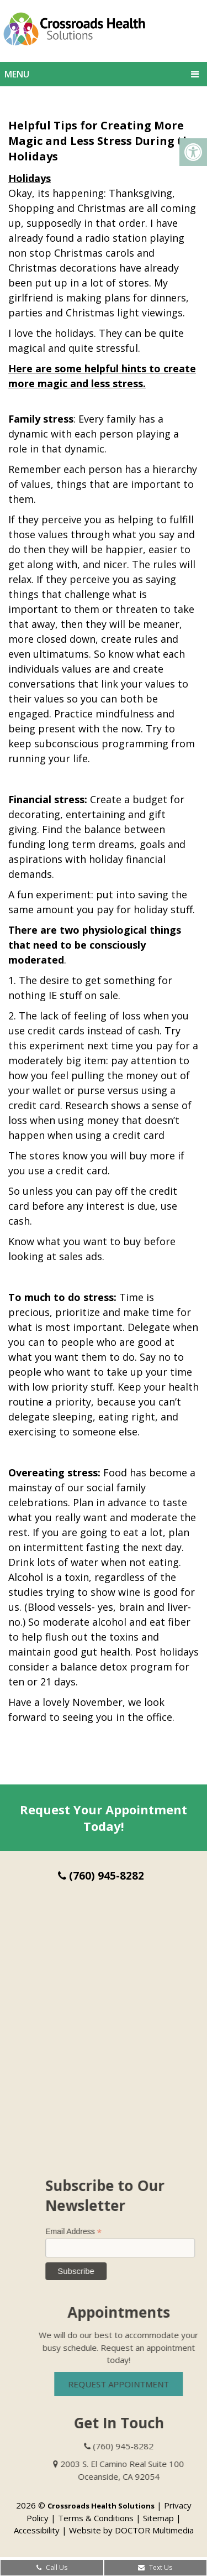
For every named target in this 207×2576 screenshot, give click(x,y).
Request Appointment (132, 2384)
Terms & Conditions (96, 2517)
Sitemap (158, 2517)
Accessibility (37, 2530)
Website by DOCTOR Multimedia (131, 2530)
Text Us (155, 2567)
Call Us (51, 2567)
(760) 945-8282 (101, 1876)
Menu (16, 74)
